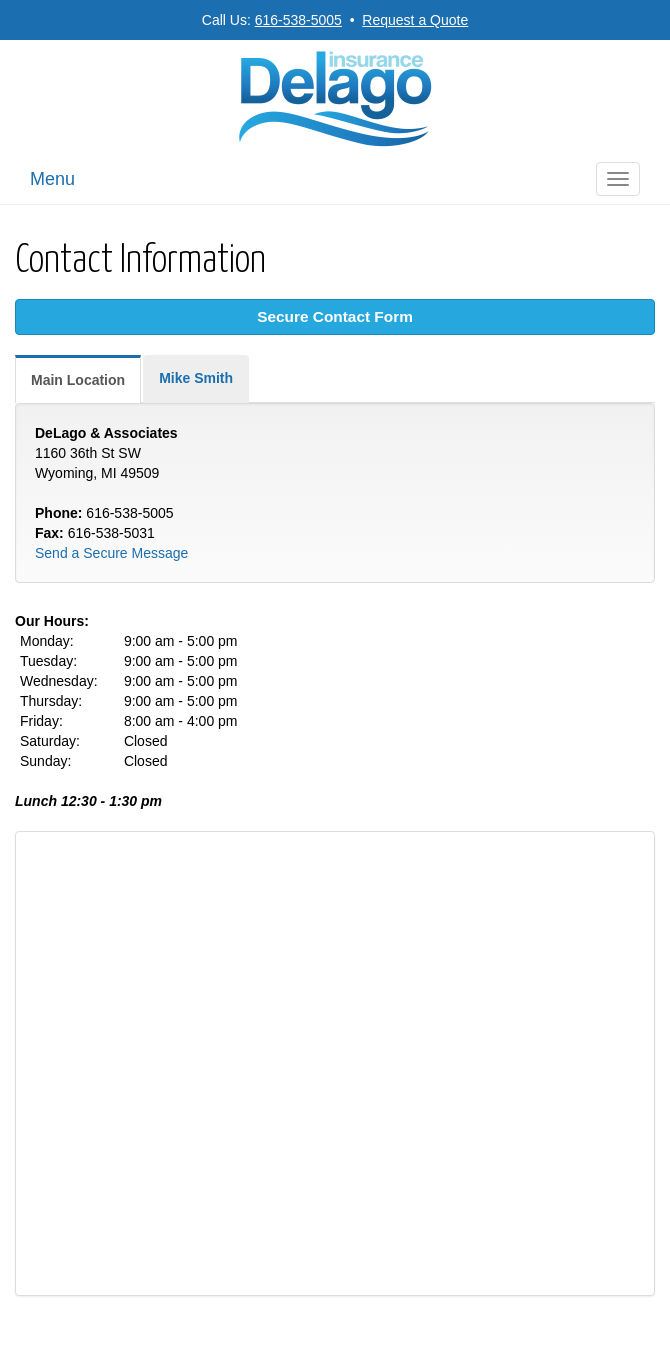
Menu (52, 179)
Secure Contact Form (335, 316)
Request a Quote (415, 20)
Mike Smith (196, 378)
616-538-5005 (298, 20)
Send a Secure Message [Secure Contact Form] (111, 553)
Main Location (78, 380)
